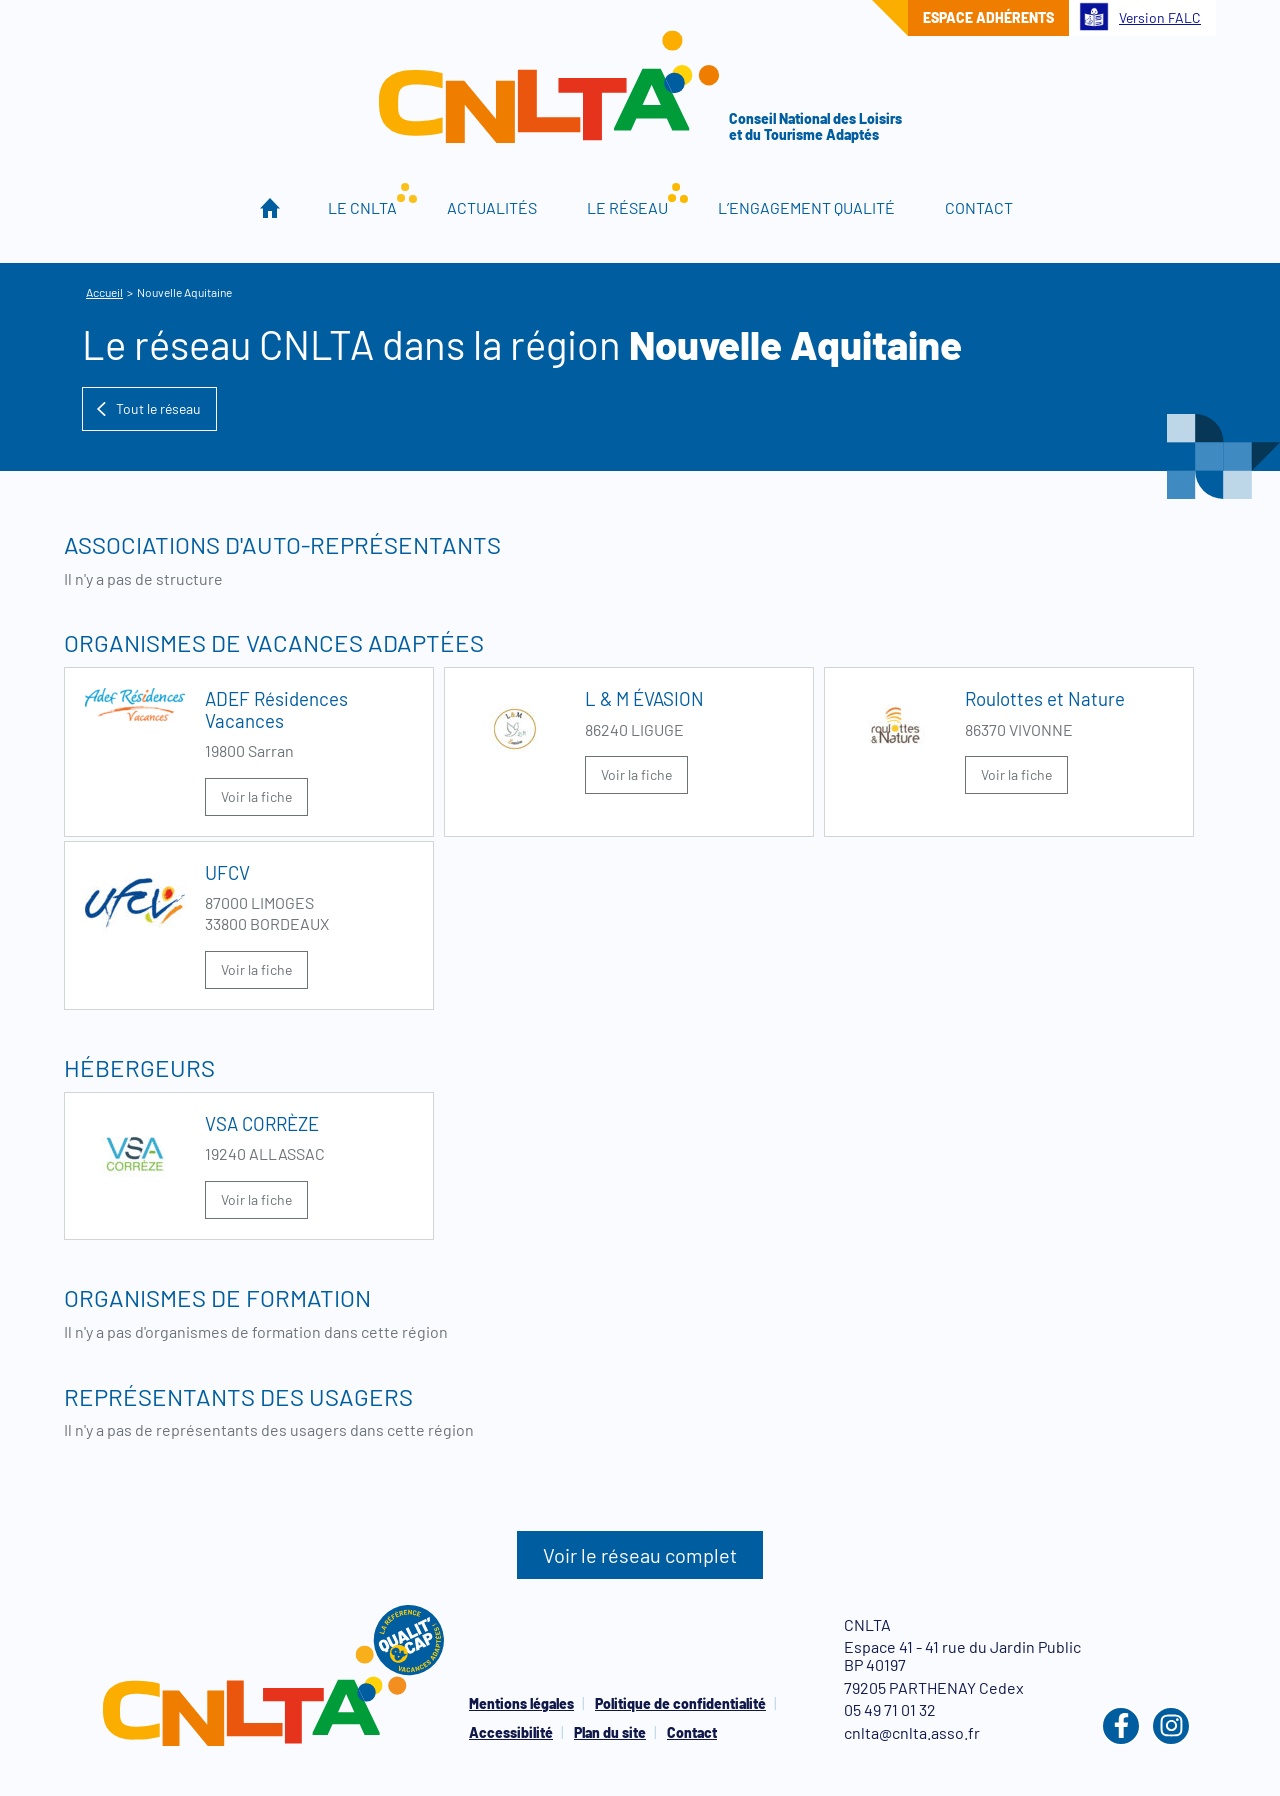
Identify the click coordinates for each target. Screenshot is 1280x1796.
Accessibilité (511, 1732)
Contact (979, 207)
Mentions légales (521, 1703)
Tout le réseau (147, 408)
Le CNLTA (362, 207)
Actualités (492, 207)
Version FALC (1140, 16)
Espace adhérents (988, 17)
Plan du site (610, 1732)
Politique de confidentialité (680, 1703)
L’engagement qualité (806, 207)
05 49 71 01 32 (890, 1709)
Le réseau (627, 207)
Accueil (270, 208)
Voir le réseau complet (640, 1555)
